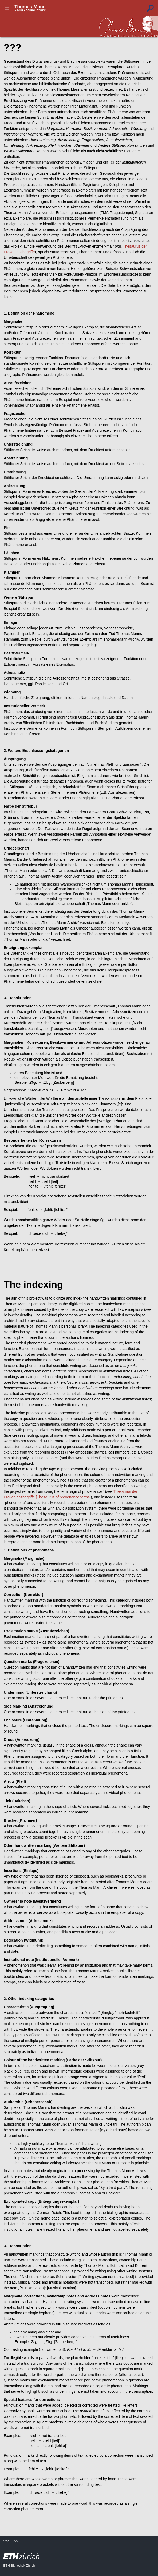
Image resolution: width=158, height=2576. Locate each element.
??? (30, 8)
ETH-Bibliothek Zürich (19, 2565)
